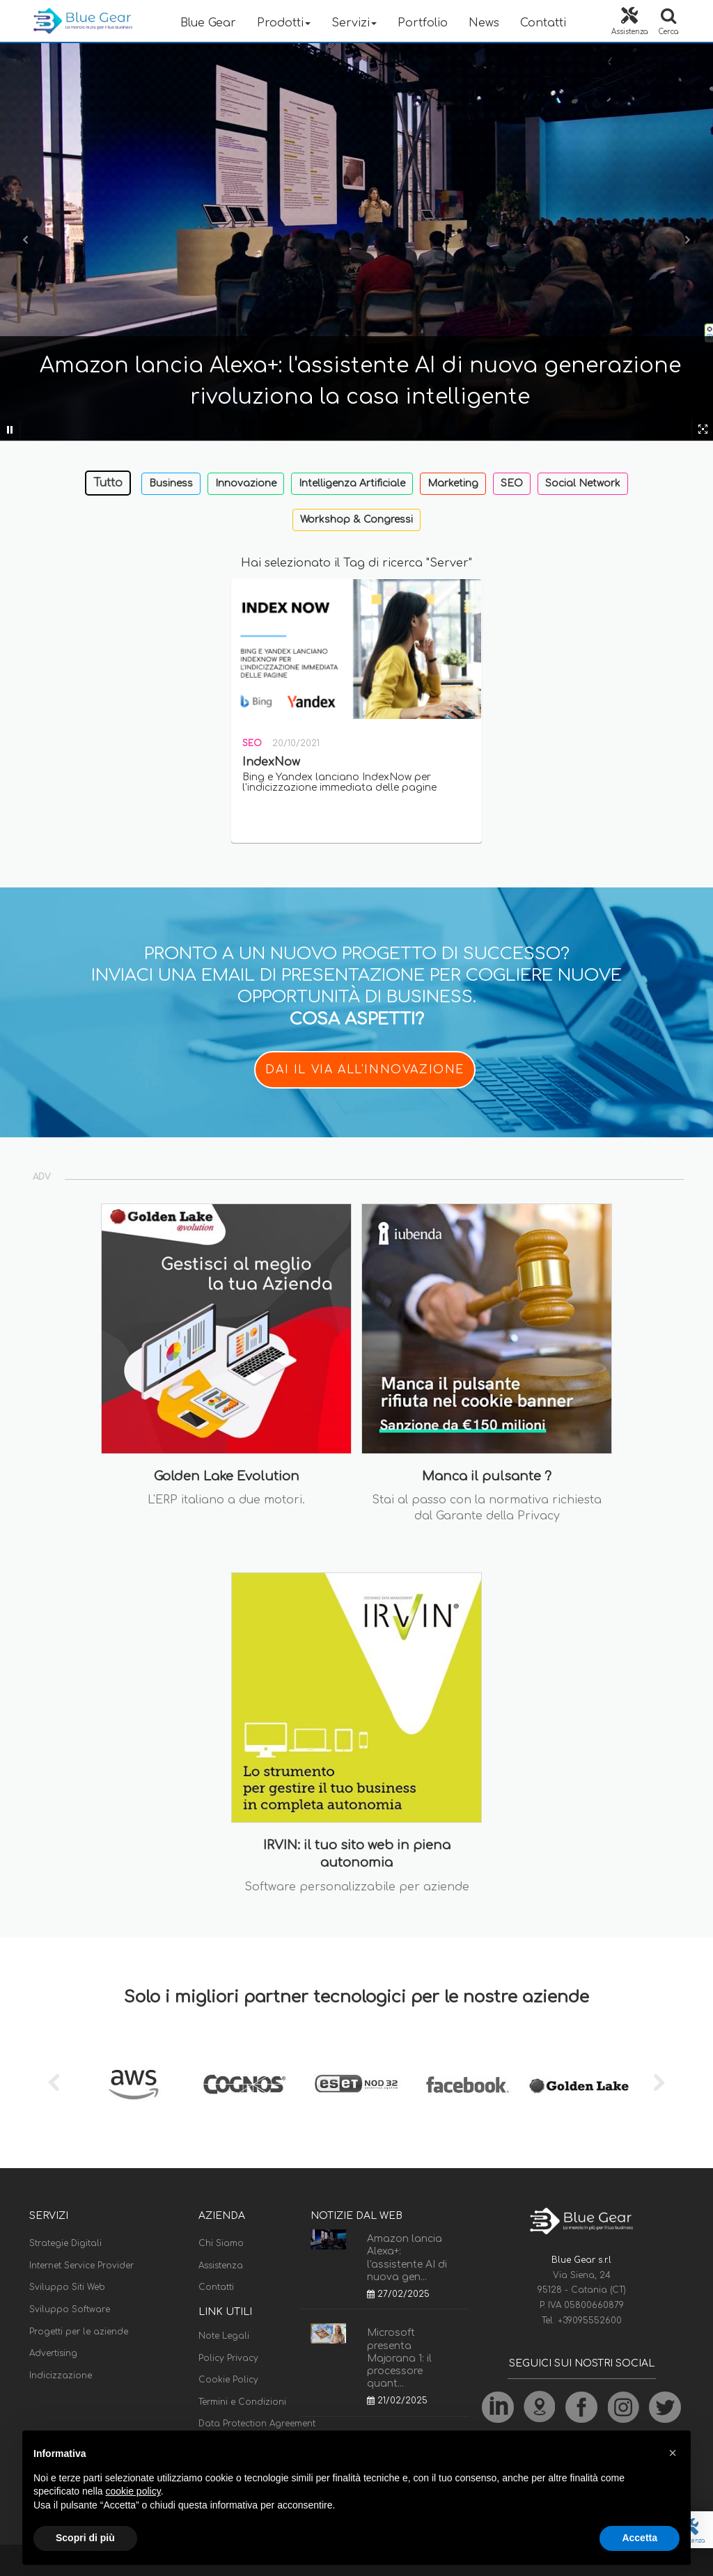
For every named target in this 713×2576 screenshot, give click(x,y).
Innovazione (245, 483)
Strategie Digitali (65, 2243)
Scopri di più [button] (85, 2537)
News (484, 23)
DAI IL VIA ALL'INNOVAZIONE (364, 1070)
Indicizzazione (60, 2375)
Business (171, 483)
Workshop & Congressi (356, 519)
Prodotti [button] (284, 23)
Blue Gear (208, 23)
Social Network (582, 483)
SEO (512, 483)
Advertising (53, 2353)
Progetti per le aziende (78, 2332)
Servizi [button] (354, 23)
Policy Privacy (228, 2358)
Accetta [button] (639, 2537)
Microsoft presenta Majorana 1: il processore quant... (399, 2358)
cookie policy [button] (133, 2491)
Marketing (453, 483)
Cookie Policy (228, 2380)
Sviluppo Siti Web (67, 2287)
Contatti (543, 23)
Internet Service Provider (81, 2265)
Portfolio (423, 23)
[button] (672, 2453)
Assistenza (220, 2265)
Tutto (108, 483)
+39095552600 (590, 2320)
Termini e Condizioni (242, 2402)
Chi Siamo (221, 2243)
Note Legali (223, 2336)
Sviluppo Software (69, 2309)
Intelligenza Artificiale (352, 483)
